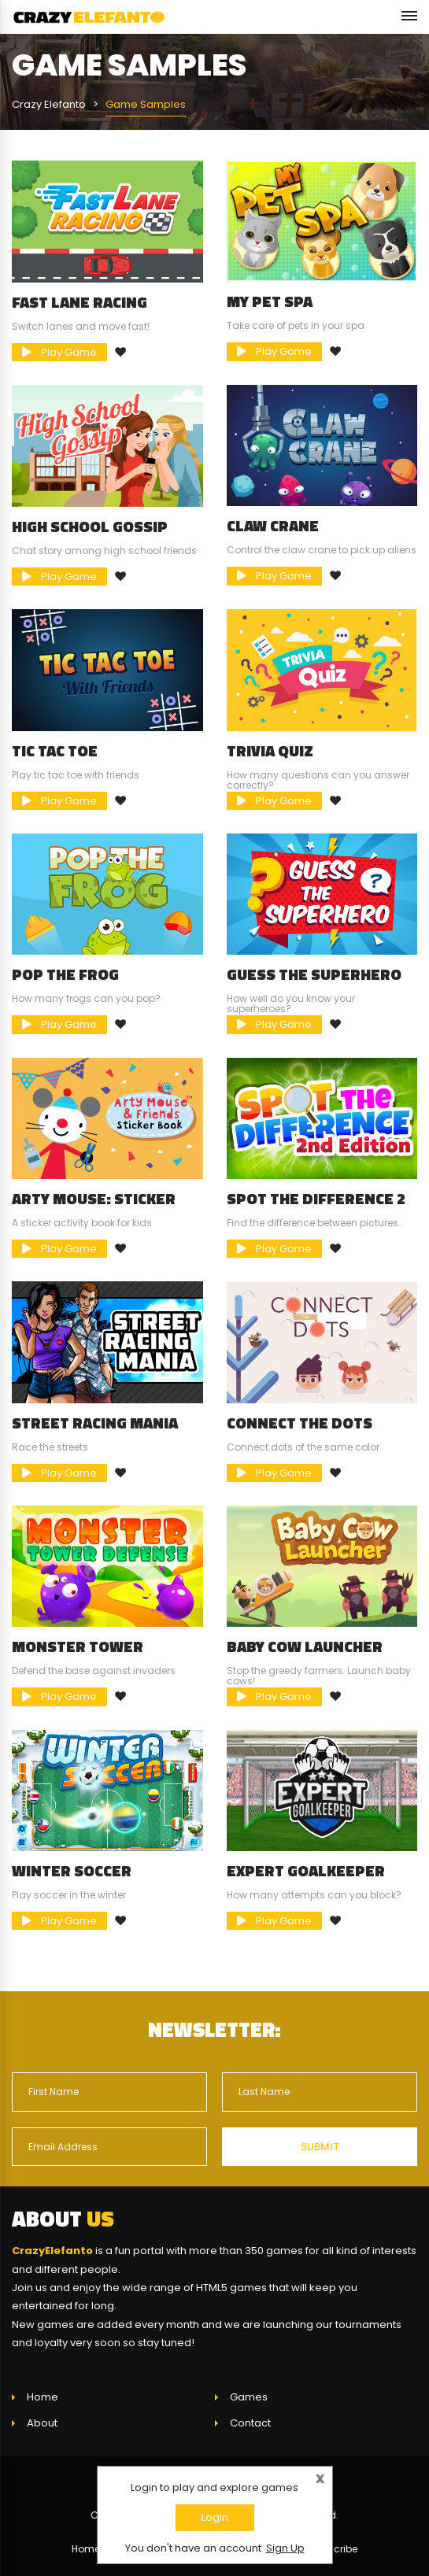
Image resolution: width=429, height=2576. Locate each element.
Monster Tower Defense (77, 1654)
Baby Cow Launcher (305, 1646)
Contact (250, 2422)
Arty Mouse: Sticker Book (94, 1206)
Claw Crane (273, 526)
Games (249, 2396)
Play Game (59, 352)
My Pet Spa (270, 301)
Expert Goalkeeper (306, 1871)
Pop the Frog (65, 974)
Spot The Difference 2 (316, 1198)
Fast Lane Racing (79, 302)
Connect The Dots (299, 1423)
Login (215, 2517)
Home (42, 2396)
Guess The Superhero (314, 974)
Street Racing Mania (95, 1423)
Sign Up (285, 2548)
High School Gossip (90, 526)
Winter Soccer (71, 1871)
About (42, 2422)
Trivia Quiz (270, 751)
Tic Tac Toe (55, 751)
